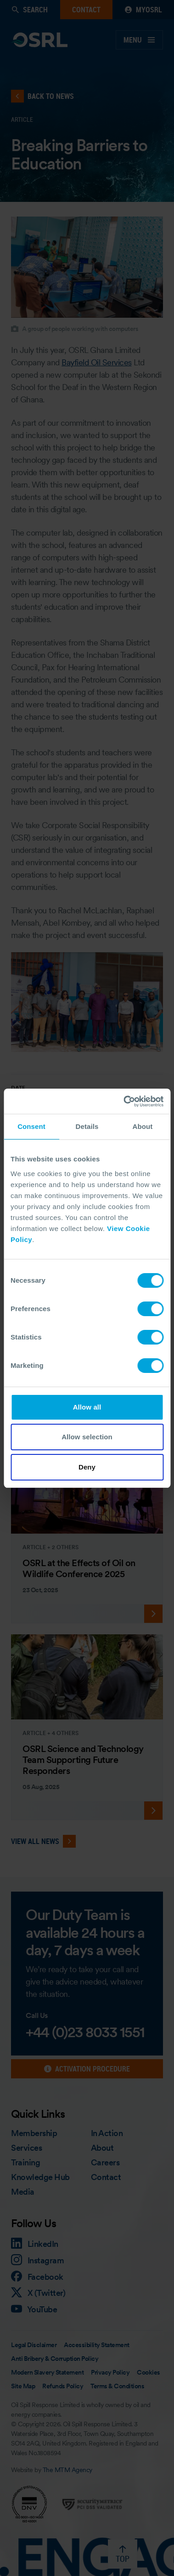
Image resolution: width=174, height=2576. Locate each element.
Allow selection (87, 1437)
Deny (87, 1467)
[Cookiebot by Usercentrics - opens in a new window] (124, 1101)
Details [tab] (87, 1126)
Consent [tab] (31, 1126)
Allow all (87, 1407)
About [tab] (143, 1126)
